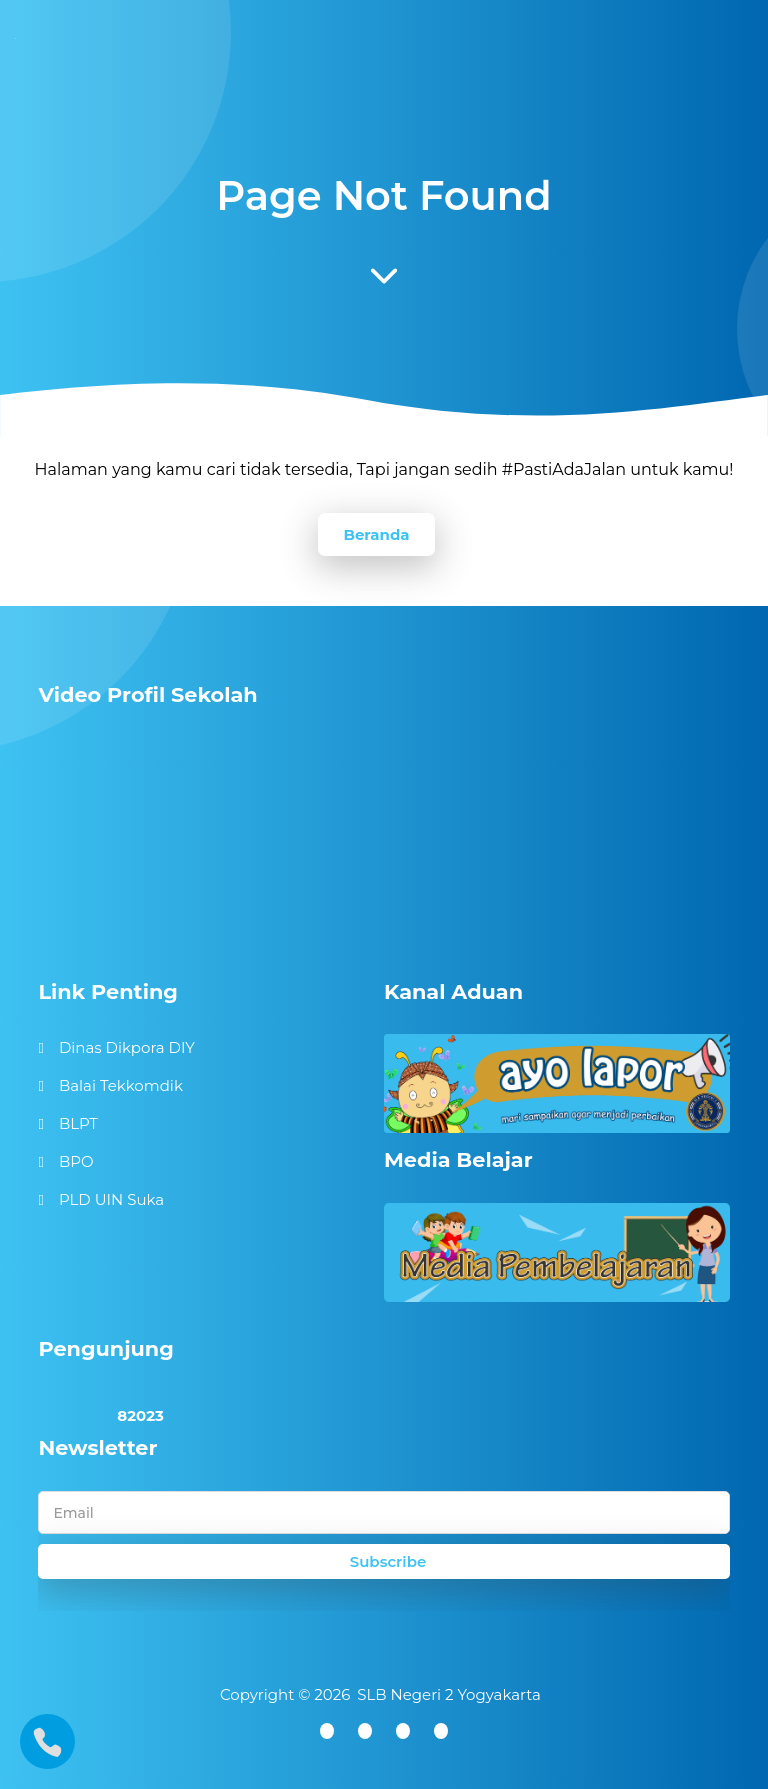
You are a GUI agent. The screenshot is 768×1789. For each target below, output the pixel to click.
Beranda (376, 534)
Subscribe (388, 1561)
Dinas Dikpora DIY (127, 1047)
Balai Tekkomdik (121, 1085)
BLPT (78, 1123)
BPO (76, 1161)
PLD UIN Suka (111, 1199)
